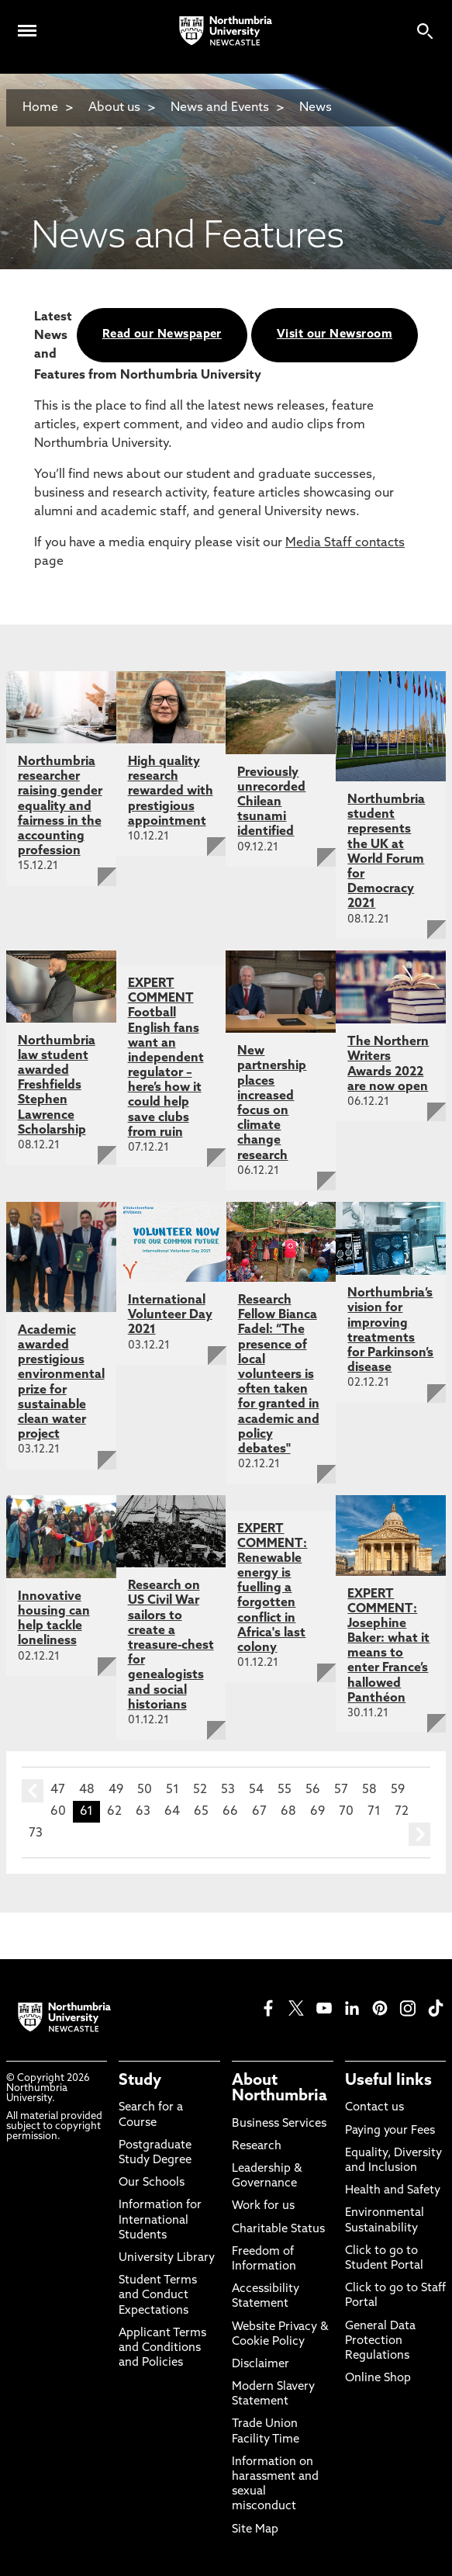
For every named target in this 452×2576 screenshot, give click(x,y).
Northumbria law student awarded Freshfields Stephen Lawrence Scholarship (56, 1086)
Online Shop (378, 2378)
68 (288, 1812)
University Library (167, 2258)
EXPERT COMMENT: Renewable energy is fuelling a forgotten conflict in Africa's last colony (272, 1589)
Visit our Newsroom (334, 335)
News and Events (220, 108)
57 (341, 1790)
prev (32, 1790)
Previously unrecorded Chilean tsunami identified (271, 803)
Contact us (374, 2108)
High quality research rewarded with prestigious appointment (170, 792)
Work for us (263, 2206)
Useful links (388, 2081)
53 (228, 1790)
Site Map (255, 2530)
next (419, 1834)
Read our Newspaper (162, 335)
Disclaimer (260, 2364)
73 (36, 1833)
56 (312, 1790)
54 (256, 1790)
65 (201, 1812)
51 (172, 1790)
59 (398, 1790)
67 (259, 1812)
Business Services (279, 2124)
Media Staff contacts (345, 543)
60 (58, 1812)
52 (200, 1790)
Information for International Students (160, 2220)
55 (285, 1790)
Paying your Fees (390, 2131)
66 (230, 1812)
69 (317, 1812)
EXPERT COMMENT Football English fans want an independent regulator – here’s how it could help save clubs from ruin (166, 1058)
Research (256, 2146)
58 (369, 1790)
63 (143, 1812)
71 (374, 1812)
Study (140, 2081)
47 (57, 1790)
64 (172, 1812)
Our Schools (152, 2183)
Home (40, 108)
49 (116, 1790)
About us (114, 108)
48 (87, 1790)
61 (86, 1812)
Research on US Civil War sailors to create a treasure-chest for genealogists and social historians (171, 1646)
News (315, 108)
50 (144, 1790)
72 (402, 1812)
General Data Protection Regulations (380, 2341)
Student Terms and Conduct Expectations (158, 2295)
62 (114, 1812)
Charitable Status (278, 2229)
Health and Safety (392, 2191)
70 (346, 1812)
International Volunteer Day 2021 (170, 1315)
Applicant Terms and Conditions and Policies (162, 2348)
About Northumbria (279, 2088)
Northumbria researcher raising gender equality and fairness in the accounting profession (60, 806)
